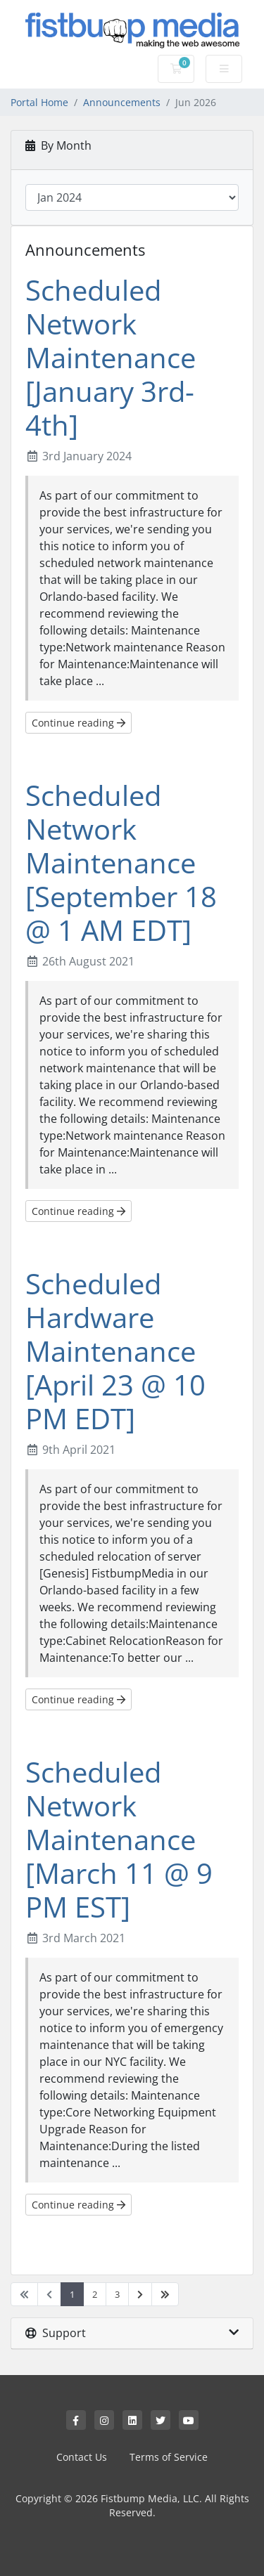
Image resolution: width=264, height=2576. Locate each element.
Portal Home (39, 102)
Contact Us (81, 2457)
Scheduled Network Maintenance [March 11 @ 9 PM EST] (119, 1839)
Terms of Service (169, 2457)
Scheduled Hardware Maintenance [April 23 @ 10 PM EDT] (115, 1351)
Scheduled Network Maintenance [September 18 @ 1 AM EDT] (121, 862)
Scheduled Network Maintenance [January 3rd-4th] (110, 357)
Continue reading (78, 722)
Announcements (122, 102)
